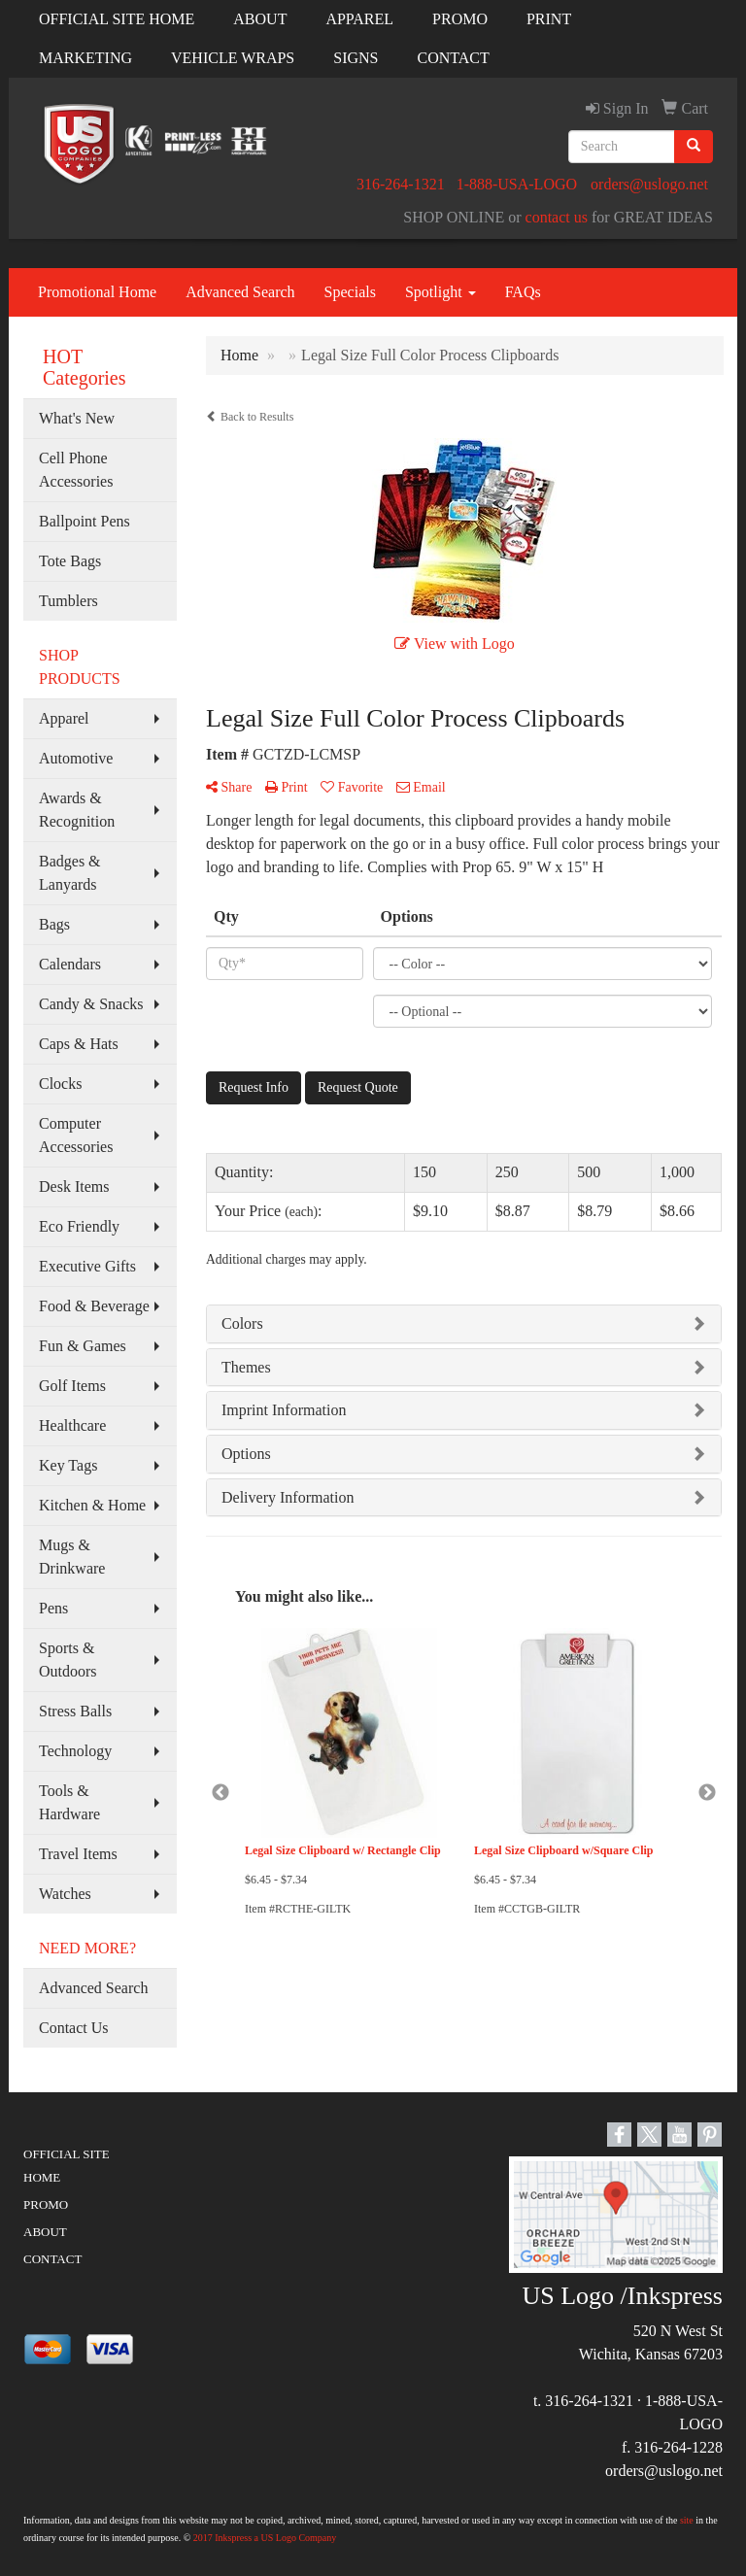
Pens (53, 1608)
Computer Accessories (76, 1135)
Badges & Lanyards (70, 873)
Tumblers (68, 601)
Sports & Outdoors (68, 1659)
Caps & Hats (79, 1043)
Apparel (64, 718)
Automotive (76, 758)
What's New (77, 418)
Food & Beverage (94, 1306)
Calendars (70, 964)
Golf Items (72, 1385)
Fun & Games (82, 1346)
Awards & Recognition (77, 810)
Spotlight (440, 292)
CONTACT (454, 58)
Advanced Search (240, 292)
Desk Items (74, 1186)
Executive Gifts (87, 1266)
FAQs (523, 292)
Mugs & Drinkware (72, 1556)
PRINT (548, 19)
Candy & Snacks (91, 1004)
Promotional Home (97, 292)
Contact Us (74, 2027)
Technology (75, 1751)
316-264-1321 (400, 184)
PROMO (460, 19)
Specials (350, 292)
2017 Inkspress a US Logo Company (265, 2537)
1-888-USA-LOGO (517, 184)
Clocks (60, 1083)
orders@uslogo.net (649, 184)
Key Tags (68, 1465)
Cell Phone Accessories (76, 470)
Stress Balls (75, 1711)
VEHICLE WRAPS (232, 58)
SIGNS (355, 58)
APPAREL (359, 19)
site (687, 2520)
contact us (557, 217)
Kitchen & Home (92, 1505)
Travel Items (78, 1854)
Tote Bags (70, 561)
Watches (65, 1893)
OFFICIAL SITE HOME (116, 19)
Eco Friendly (79, 1226)
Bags (54, 924)
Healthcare (72, 1425)
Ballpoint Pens (84, 521)
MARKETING (85, 58)
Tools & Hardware (69, 1802)
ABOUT (260, 19)
